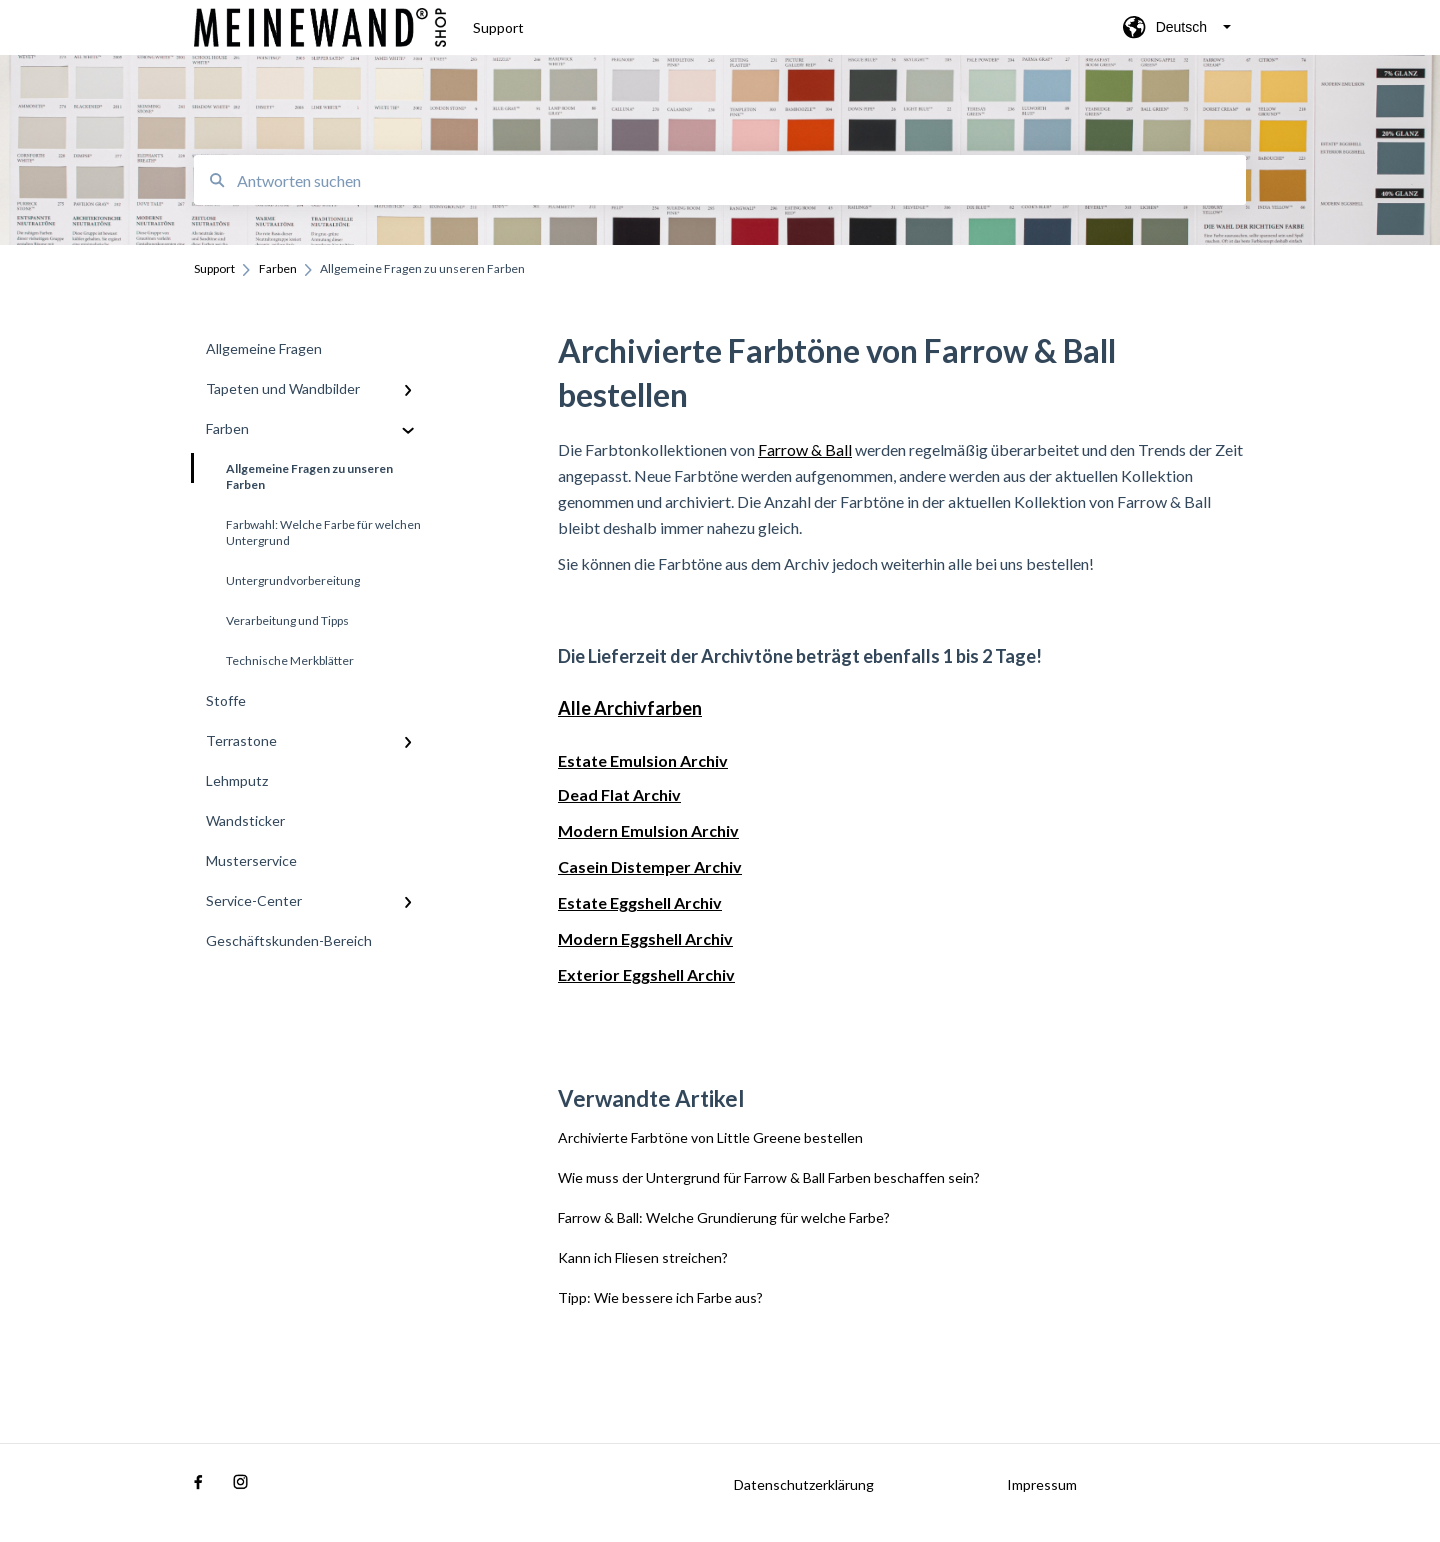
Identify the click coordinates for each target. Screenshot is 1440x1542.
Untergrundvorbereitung (293, 580)
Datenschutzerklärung (804, 1485)
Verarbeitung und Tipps (287, 620)
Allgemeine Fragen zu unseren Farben (293, 472)
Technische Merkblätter (290, 660)
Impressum (1042, 1485)
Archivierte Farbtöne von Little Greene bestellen (710, 1137)
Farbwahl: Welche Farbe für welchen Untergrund (323, 532)
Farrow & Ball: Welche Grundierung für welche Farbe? (724, 1217)
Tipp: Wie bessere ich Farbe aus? (660, 1297)
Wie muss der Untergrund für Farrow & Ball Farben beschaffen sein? (769, 1177)
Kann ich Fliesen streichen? (643, 1257)
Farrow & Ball (805, 449)
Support (498, 27)
